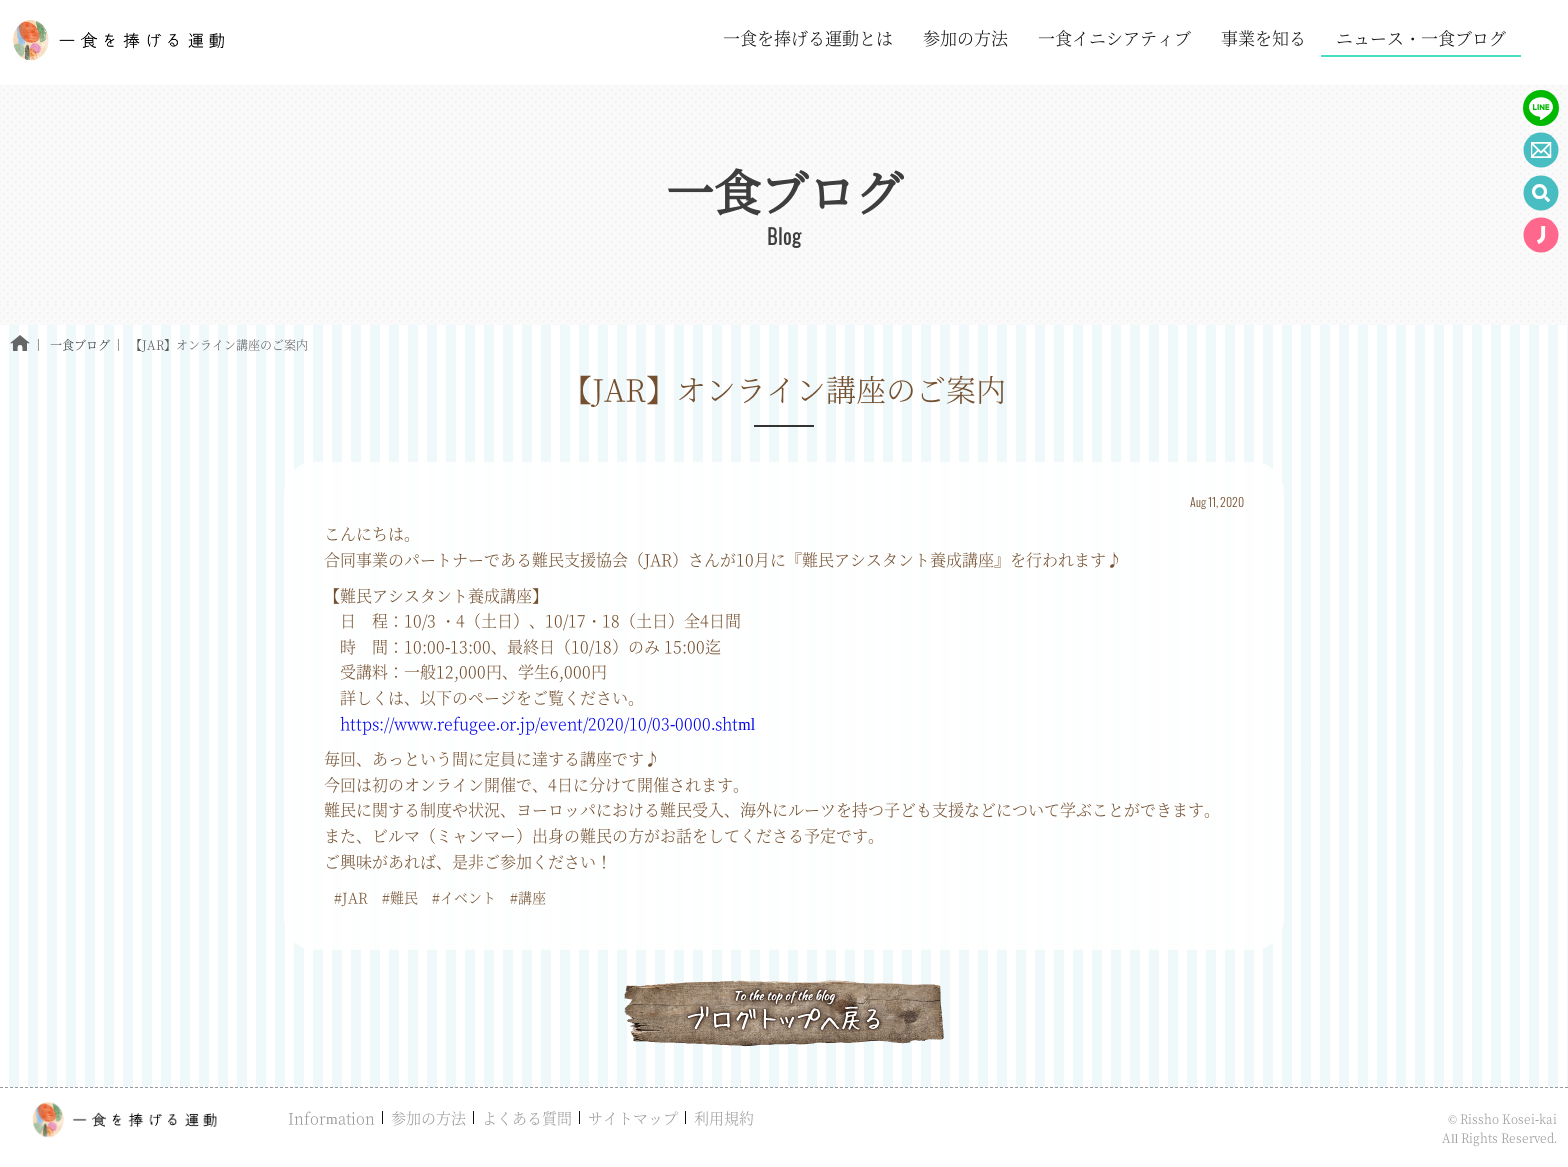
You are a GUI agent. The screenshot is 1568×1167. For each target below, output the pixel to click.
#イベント (464, 897)
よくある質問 (527, 1117)
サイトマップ (633, 1117)
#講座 (528, 897)
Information (331, 1117)
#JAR (351, 897)
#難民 (400, 897)
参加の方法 (428, 1117)
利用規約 (724, 1117)
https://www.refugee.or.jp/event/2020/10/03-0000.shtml (547, 723)
